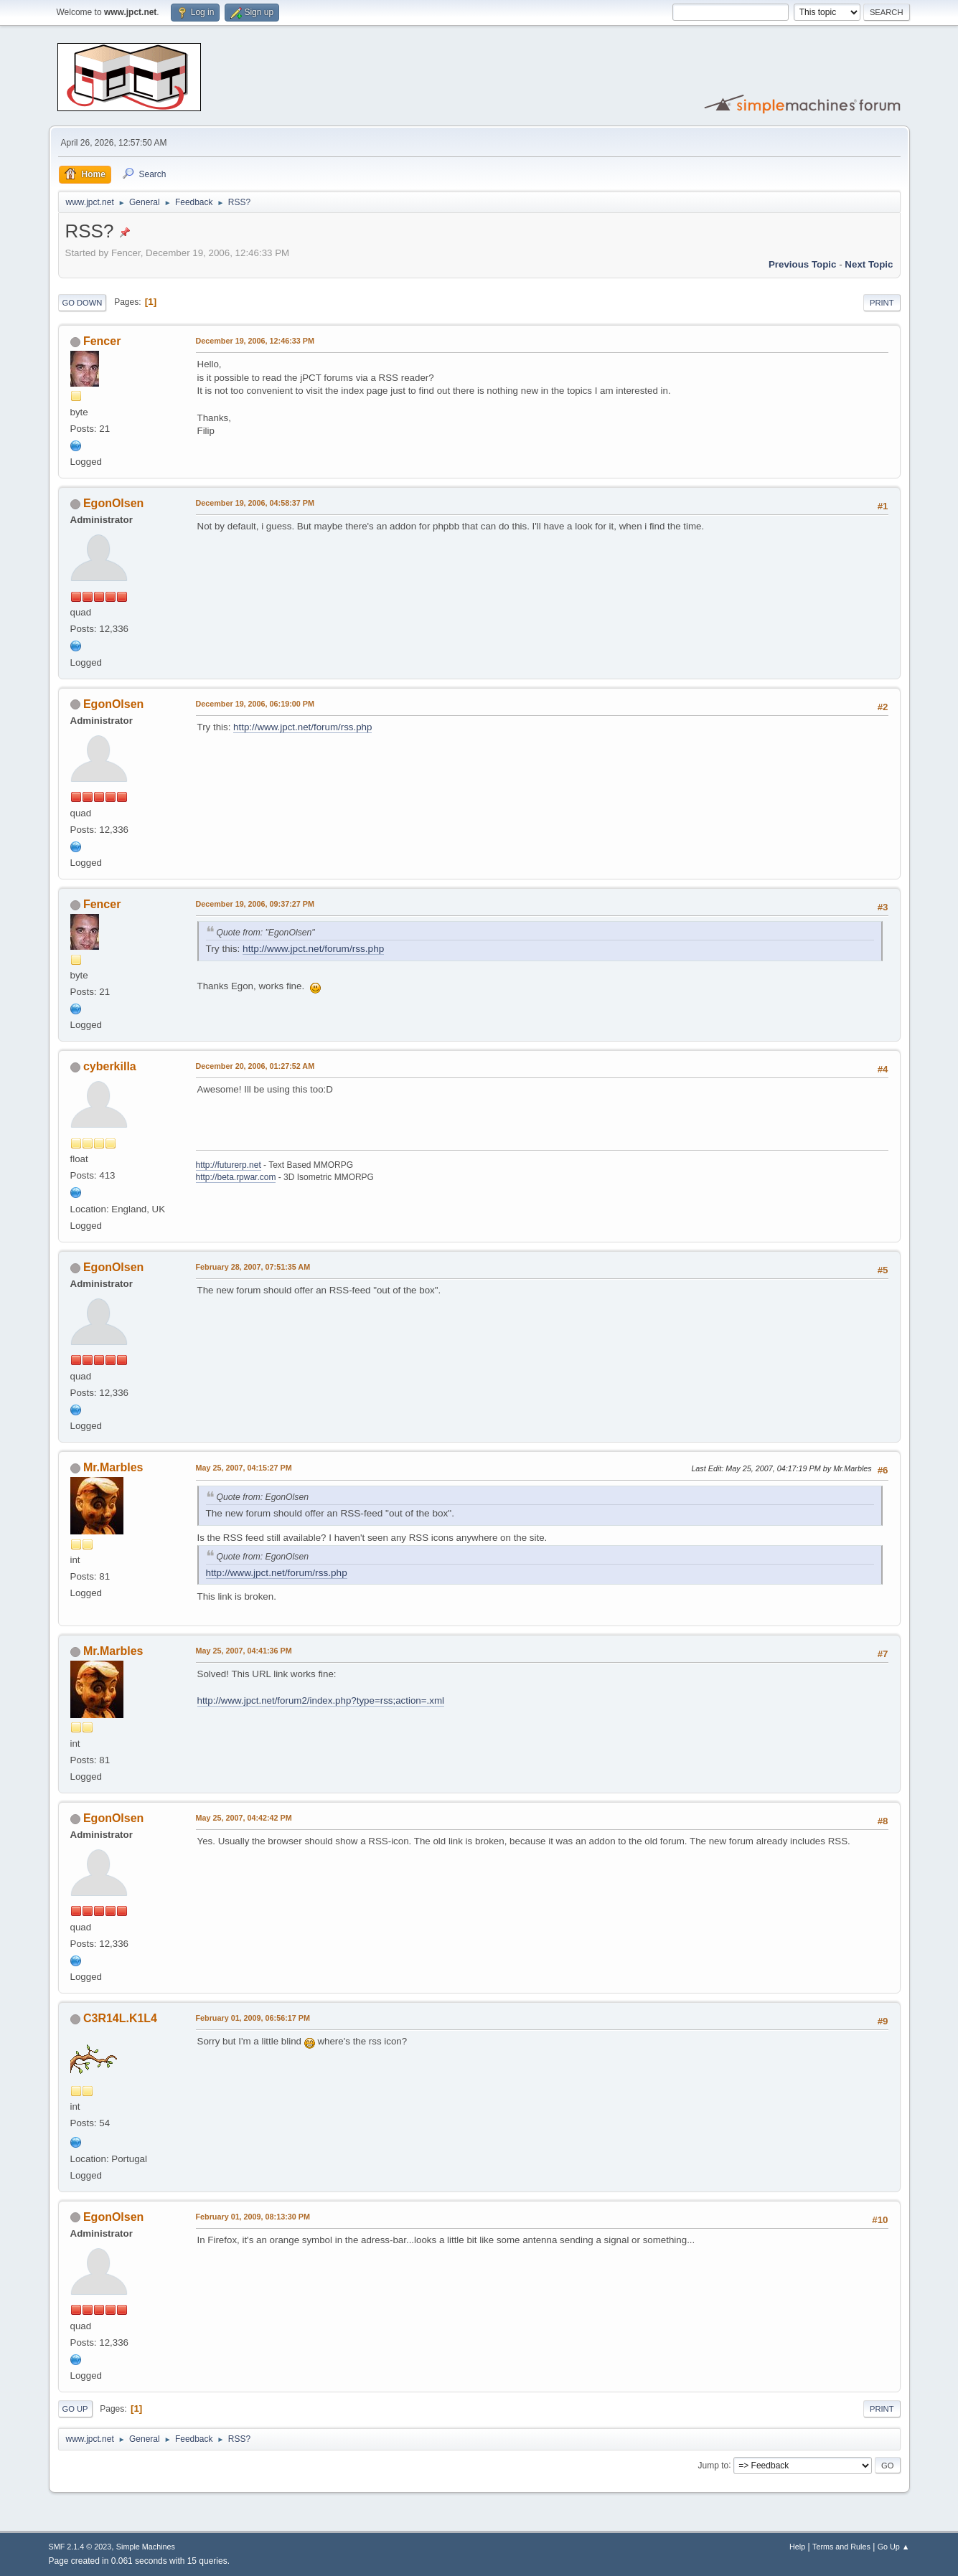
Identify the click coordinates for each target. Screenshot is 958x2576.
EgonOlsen (113, 503)
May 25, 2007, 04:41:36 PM (244, 1650)
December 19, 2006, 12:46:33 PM (255, 340)
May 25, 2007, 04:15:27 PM (244, 1467)
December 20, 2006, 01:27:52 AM (255, 1066)
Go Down (82, 302)
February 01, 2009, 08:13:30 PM (253, 2216)
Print (882, 302)
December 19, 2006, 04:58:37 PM (255, 503)
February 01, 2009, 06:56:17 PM (253, 2018)
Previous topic (803, 264)
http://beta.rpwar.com (236, 1177)
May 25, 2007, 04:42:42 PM (244, 1817)
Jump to (713, 2465)
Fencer (102, 341)
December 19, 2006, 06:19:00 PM (255, 703)
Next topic (869, 264)
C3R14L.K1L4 (120, 2018)
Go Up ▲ (894, 2546)
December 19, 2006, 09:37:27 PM (255, 904)
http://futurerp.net (228, 1165)
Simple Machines (145, 2546)
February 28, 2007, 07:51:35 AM (253, 1267)
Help (797, 2546)
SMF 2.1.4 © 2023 (80, 2546)
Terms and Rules (841, 2546)
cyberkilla (109, 1066)
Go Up (75, 2409)
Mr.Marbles (113, 1467)
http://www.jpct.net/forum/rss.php (302, 727)
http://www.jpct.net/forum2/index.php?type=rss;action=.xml (320, 1700)
